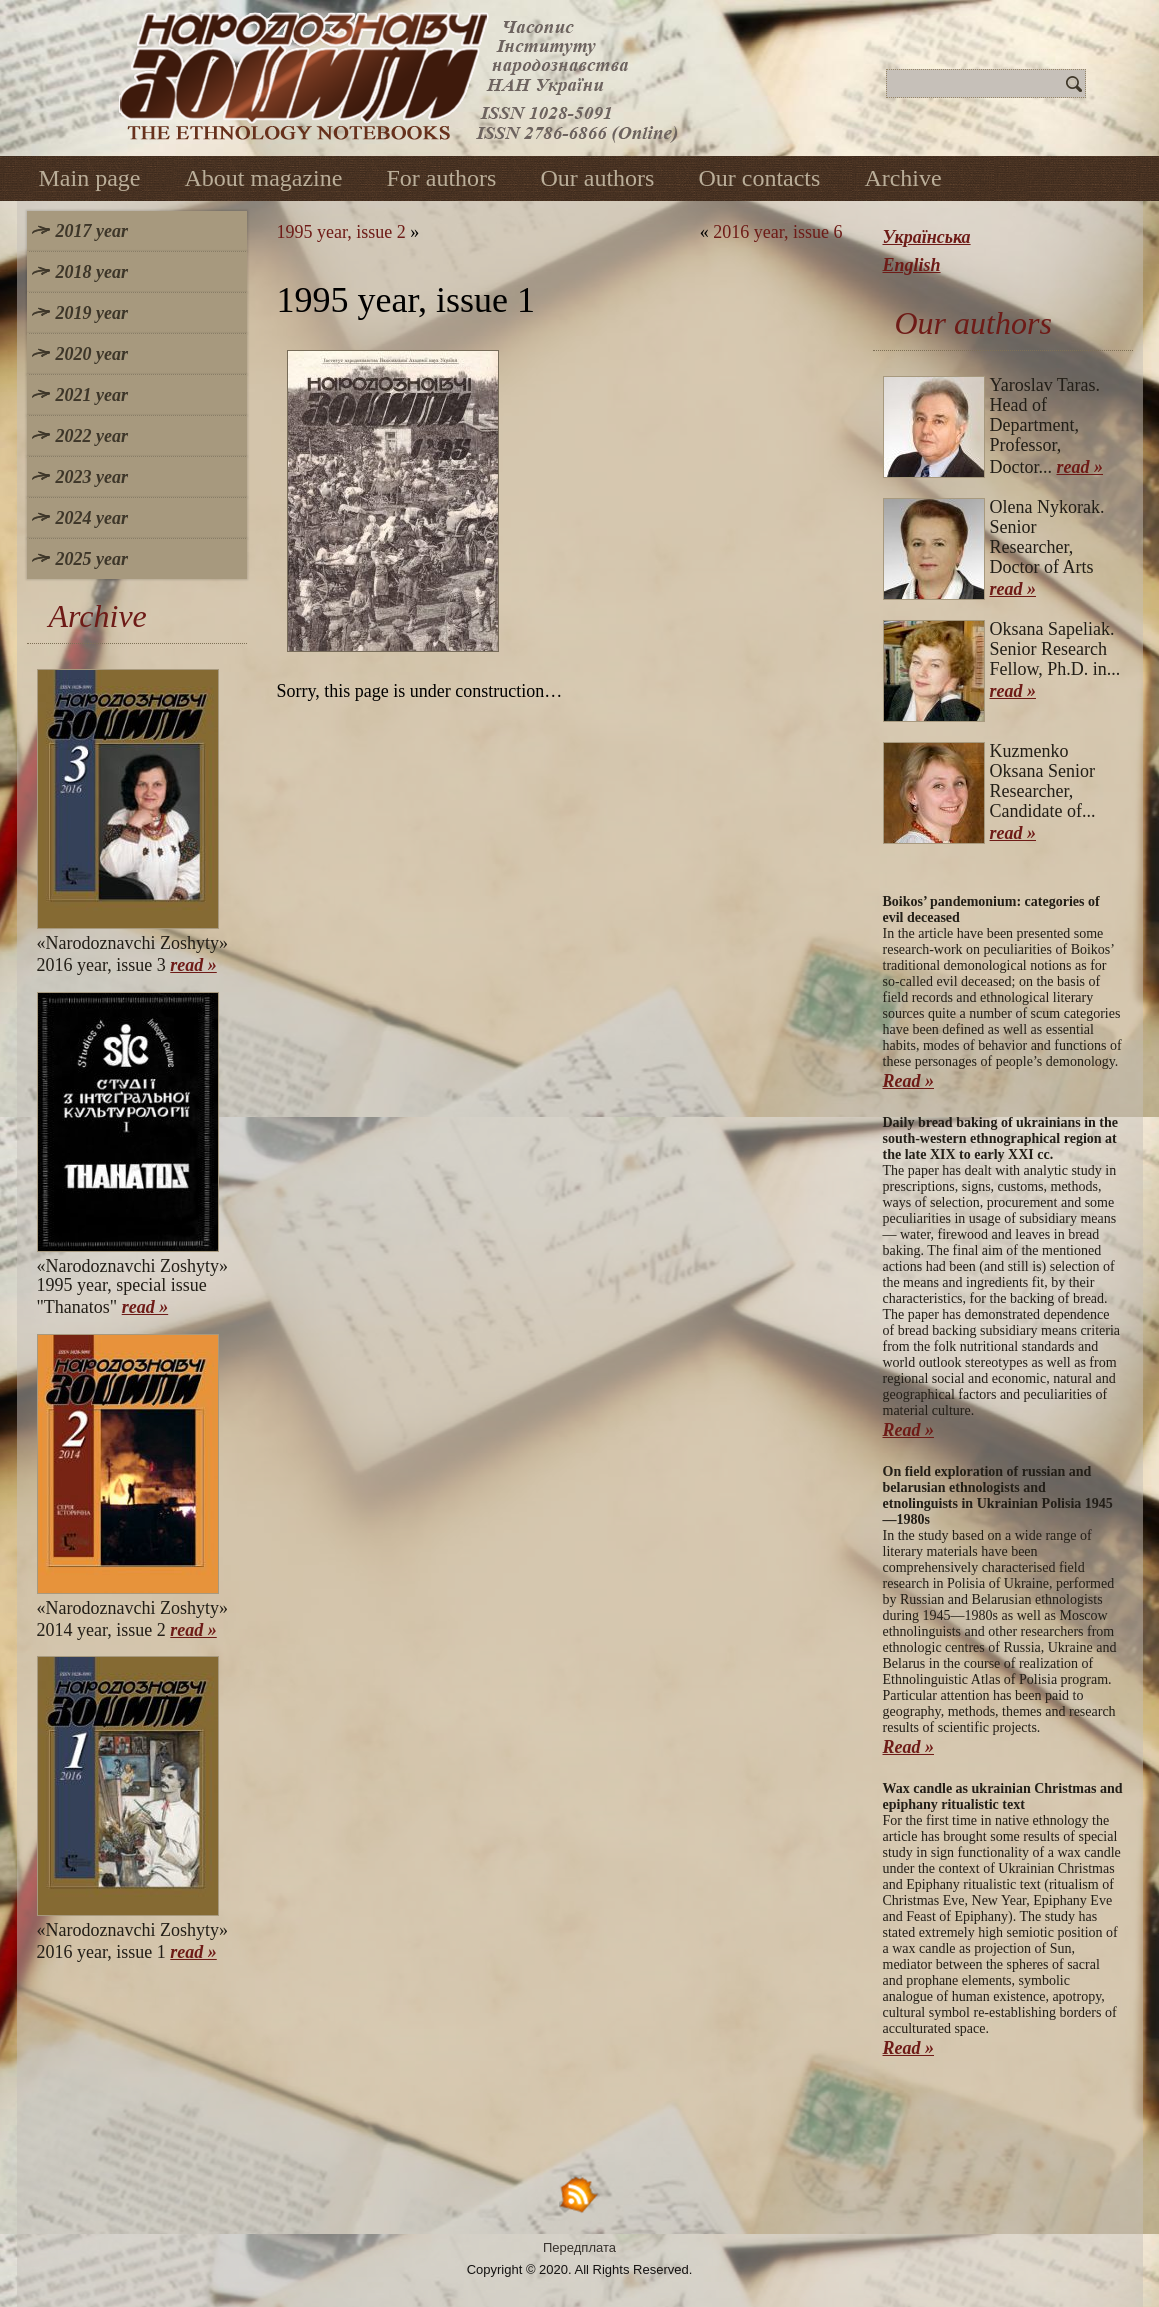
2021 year (92, 395)
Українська (927, 237)
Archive (902, 178)
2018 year (92, 272)
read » (193, 965)
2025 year (92, 559)
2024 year (92, 518)
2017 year (92, 231)
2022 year (92, 436)
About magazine (263, 178)
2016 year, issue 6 (777, 232)
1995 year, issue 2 (341, 232)
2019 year (92, 313)
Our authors (597, 178)
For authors (441, 178)
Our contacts (759, 178)
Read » (909, 1081)
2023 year (92, 477)
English (912, 265)
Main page (90, 178)
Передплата (579, 2247)
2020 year (92, 354)
